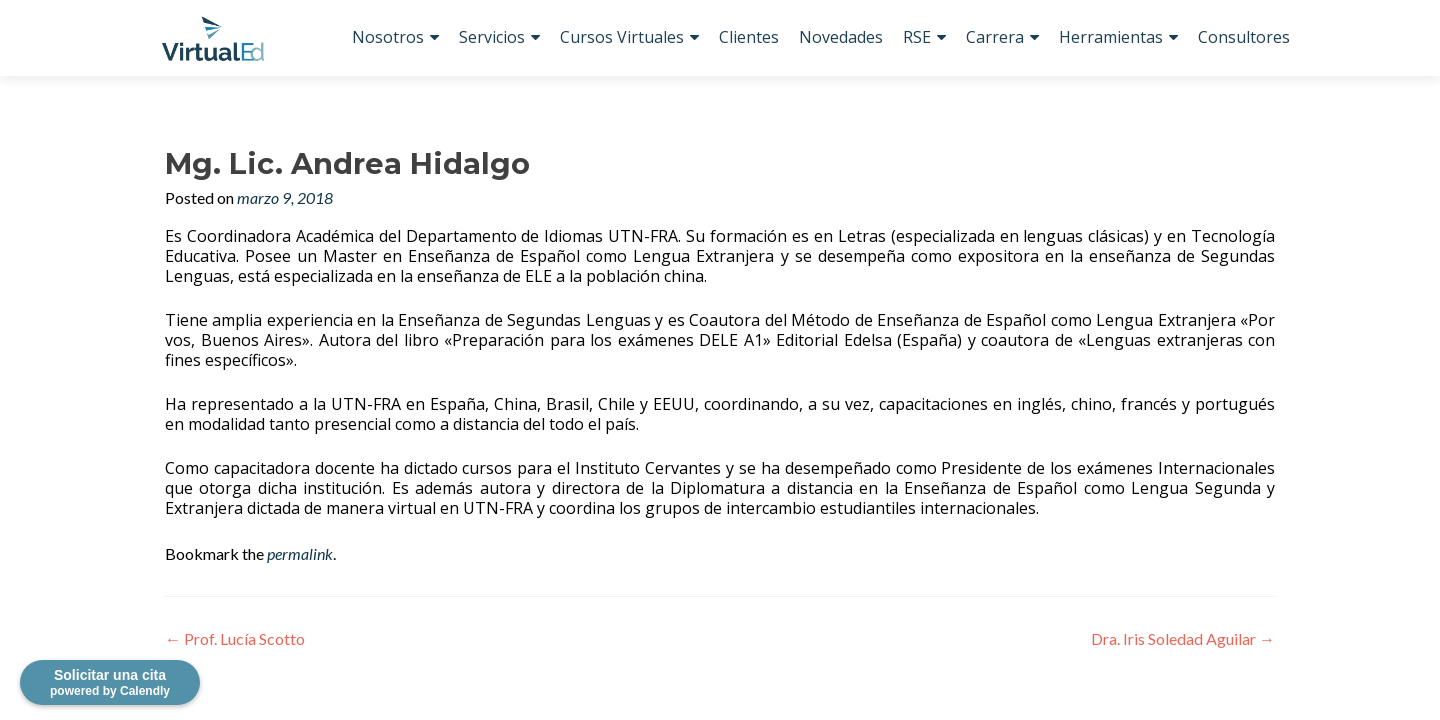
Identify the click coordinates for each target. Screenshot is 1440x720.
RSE (917, 37)
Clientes (749, 37)
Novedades (841, 37)
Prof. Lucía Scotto (235, 638)
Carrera (995, 37)
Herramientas (1111, 37)
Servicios (492, 37)
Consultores (1244, 37)
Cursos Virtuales (622, 37)
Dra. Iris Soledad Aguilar (1183, 638)
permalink (300, 553)
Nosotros (388, 37)
